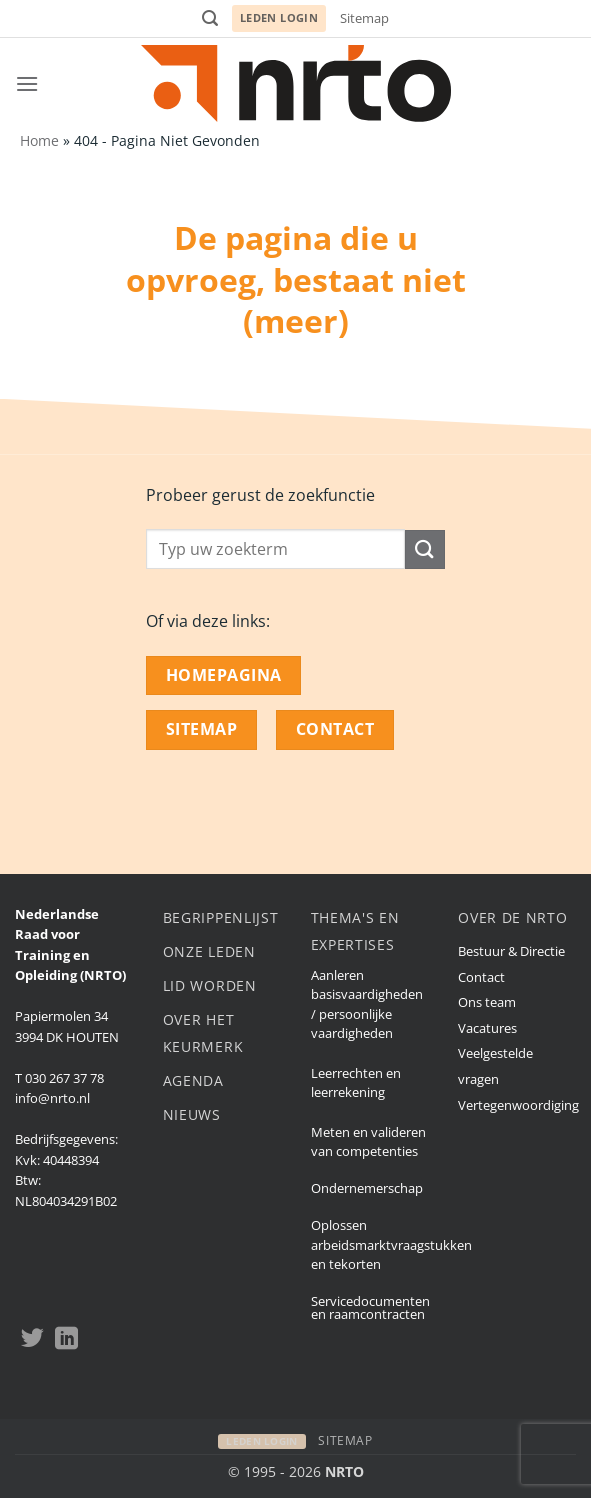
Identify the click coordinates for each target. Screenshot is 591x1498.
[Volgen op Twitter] (32, 1340)
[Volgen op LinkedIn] (66, 1340)
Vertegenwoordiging (518, 1105)
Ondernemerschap (367, 1188)
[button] (210, 18)
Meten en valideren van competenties (368, 1141)
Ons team (487, 1002)
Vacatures (487, 1028)
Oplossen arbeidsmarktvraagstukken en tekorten (391, 1244)
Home (39, 140)
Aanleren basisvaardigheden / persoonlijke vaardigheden (367, 1004)
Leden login (279, 17)
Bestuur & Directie (511, 951)
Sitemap (364, 18)
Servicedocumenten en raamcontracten (370, 1308)
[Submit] (425, 549)
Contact (481, 977)
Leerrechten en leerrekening (356, 1082)
